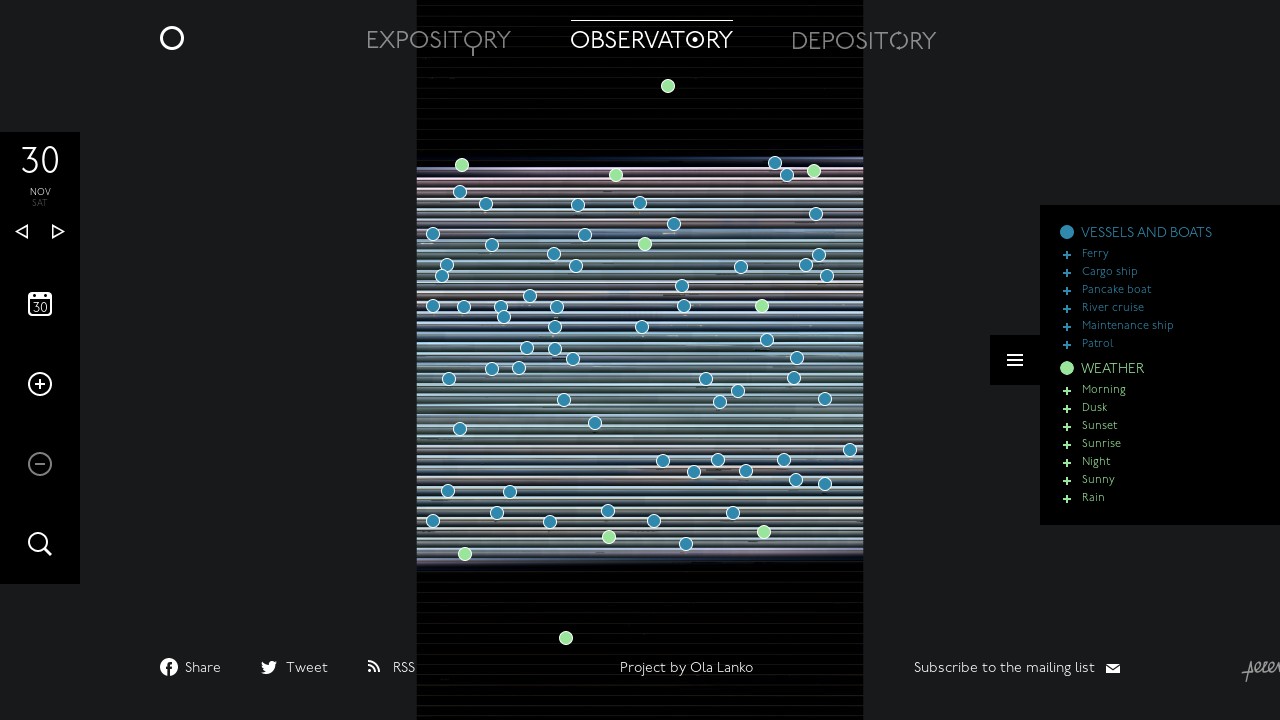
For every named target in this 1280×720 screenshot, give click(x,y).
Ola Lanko (721, 668)
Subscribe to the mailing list (1004, 668)
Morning (1104, 399)
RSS (404, 668)
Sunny (1098, 489)
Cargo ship (1110, 281)
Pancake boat (1116, 299)
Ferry (1095, 263)
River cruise (1113, 317)
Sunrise (1101, 453)
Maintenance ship (1128, 335)
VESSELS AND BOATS (1146, 242)
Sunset (1099, 435)
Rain (1093, 507)
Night (1096, 471)
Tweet (307, 668)
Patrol (1098, 353)
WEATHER (1112, 378)
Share (203, 668)
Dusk (1094, 417)
